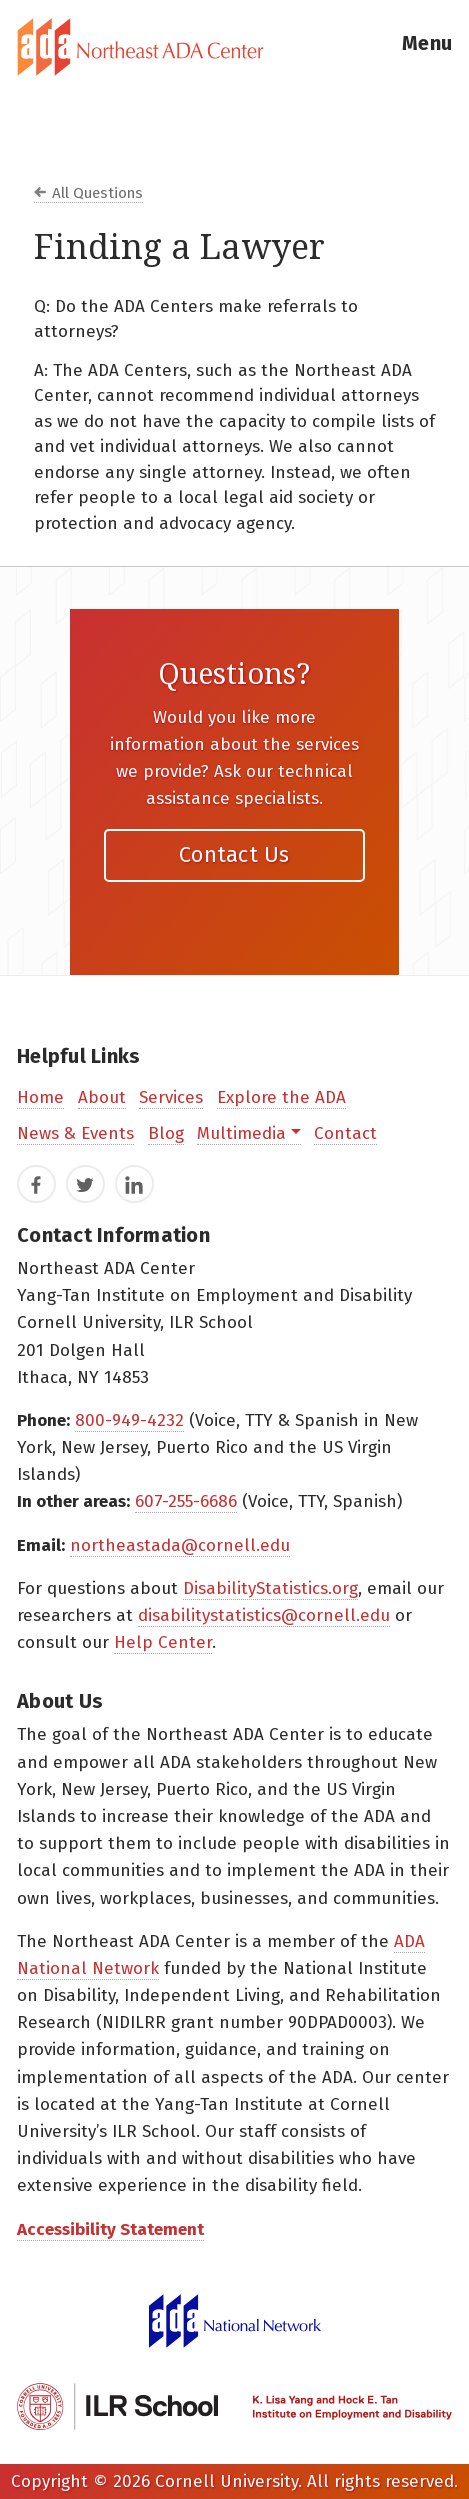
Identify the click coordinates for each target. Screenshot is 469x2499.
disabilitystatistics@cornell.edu (264, 1615)
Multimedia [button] (241, 1133)
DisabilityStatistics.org (270, 1588)
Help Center (163, 1642)
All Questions (97, 193)
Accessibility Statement (110, 2229)
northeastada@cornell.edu (180, 1545)
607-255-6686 (186, 1501)
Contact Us (234, 854)
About (102, 1097)
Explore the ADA (281, 1097)
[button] (427, 47)
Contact (345, 1133)
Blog (166, 1133)
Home (40, 1097)
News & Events (75, 1133)
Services (171, 1097)
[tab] (234, 47)
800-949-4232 (129, 1420)
